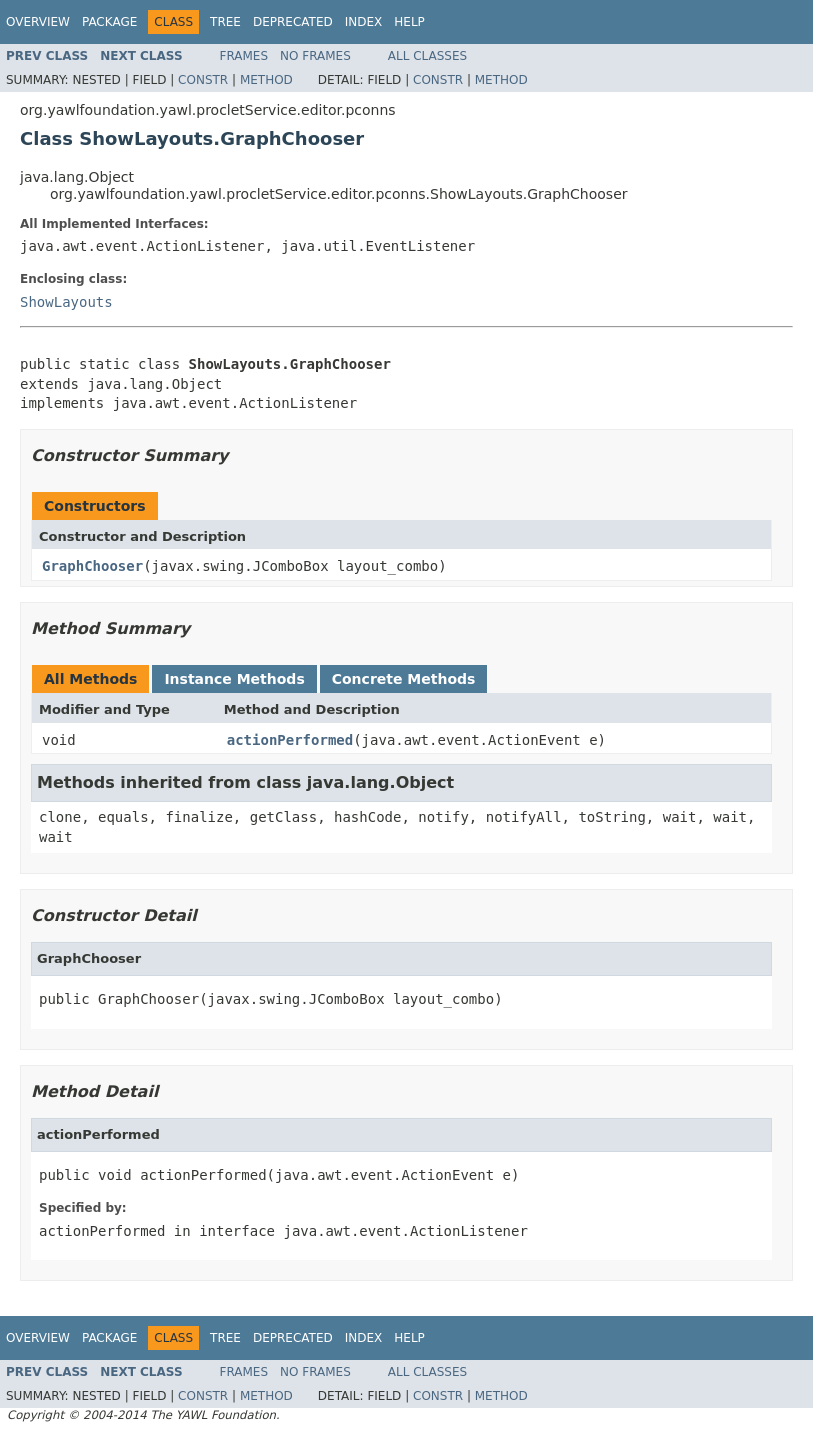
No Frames (315, 56)
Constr (203, 80)
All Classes (427, 56)
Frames (244, 56)
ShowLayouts (66, 302)
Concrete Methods (404, 679)
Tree (225, 22)
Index (364, 22)
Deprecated (293, 22)
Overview (38, 22)
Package (109, 22)
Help (409, 22)
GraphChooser (92, 566)
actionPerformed (290, 740)
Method (266, 80)
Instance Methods (234, 679)
